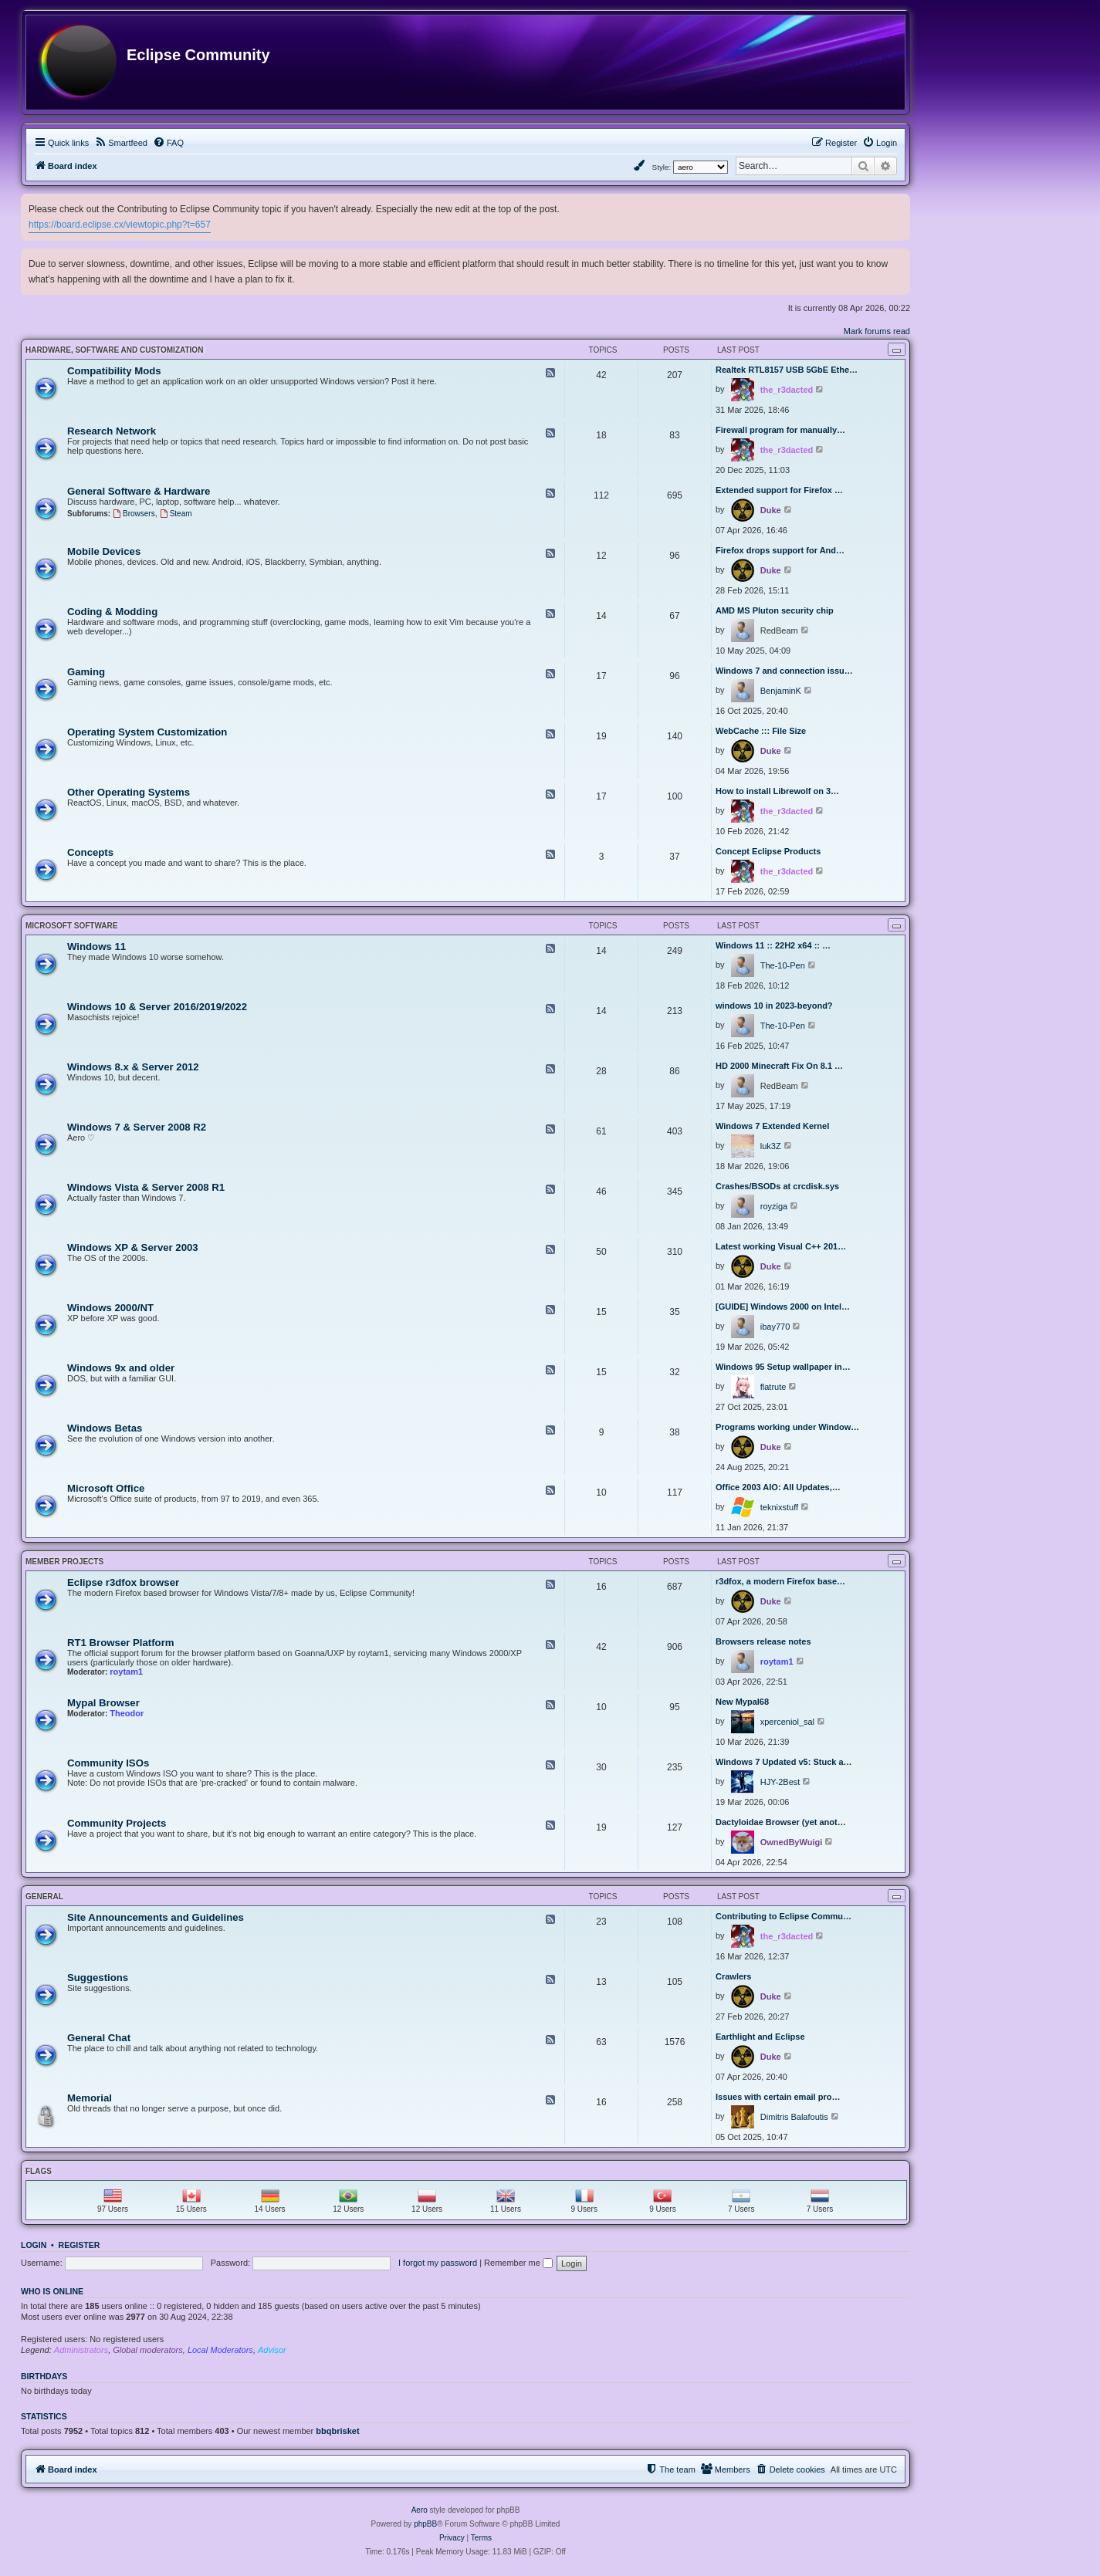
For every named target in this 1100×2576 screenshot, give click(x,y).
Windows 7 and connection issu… (784, 670)
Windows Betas (104, 1428)
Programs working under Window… (787, 1427)
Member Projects (64, 1561)
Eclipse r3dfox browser (123, 1582)
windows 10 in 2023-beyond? (774, 1005)
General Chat (98, 2038)
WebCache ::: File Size (761, 730)
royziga (773, 1206)
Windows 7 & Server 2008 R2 (136, 1127)
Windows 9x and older (120, 1368)
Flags (38, 2171)
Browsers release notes (763, 1641)
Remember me (518, 2262)
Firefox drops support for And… (780, 550)
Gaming (86, 672)
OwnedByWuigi (791, 1842)
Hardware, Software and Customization (114, 350)
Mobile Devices (103, 551)
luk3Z (770, 1146)
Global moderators (148, 2350)
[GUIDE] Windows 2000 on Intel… (783, 1306)
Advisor (272, 2350)
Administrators (81, 2350)
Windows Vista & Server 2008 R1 (146, 1187)
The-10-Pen (782, 965)
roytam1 (126, 1671)
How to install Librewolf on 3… (777, 791)
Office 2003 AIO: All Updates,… (778, 1487)
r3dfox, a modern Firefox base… (780, 1581)
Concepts (90, 852)
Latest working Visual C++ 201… (781, 1246)
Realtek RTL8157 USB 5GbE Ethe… (787, 369)
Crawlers (733, 1976)
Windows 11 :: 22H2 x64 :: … (773, 945)
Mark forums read (877, 331)
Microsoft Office (105, 1488)
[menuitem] (120, 143)
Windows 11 (96, 946)
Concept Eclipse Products (768, 851)
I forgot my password (437, 2262)
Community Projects (116, 1823)
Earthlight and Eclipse (760, 2036)
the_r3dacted (786, 389)
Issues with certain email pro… (778, 2096)
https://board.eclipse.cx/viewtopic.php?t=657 (120, 224)
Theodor (127, 1713)
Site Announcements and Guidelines (155, 1917)
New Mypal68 (742, 1701)
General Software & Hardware (138, 491)
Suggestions (97, 1977)
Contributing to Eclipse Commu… (783, 1916)
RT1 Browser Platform (120, 1642)
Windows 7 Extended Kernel (772, 1126)
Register (79, 2245)
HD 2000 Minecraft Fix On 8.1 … (779, 1065)
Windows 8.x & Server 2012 (133, 1067)
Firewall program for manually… (780, 429)
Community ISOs (108, 1763)
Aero (419, 2510)
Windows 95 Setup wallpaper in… (783, 1366)
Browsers (134, 513)
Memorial (89, 2098)
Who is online (52, 2291)
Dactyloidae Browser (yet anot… (781, 1822)
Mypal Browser (103, 1703)
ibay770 (775, 1326)
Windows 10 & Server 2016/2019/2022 (157, 1006)
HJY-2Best (780, 1782)
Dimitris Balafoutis (794, 2116)
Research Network (111, 431)
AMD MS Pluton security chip (775, 610)
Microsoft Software (71, 925)
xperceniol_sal (787, 1721)
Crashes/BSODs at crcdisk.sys (777, 1186)
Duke (770, 510)
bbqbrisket (337, 2431)
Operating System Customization (147, 732)
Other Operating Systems (128, 792)
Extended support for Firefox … (779, 490)
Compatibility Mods (114, 371)
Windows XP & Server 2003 (132, 1247)
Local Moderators (220, 2350)
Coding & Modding (112, 611)
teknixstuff (779, 1507)
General (44, 1896)
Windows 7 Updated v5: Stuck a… (784, 1761)
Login (33, 2245)
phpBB (425, 2524)
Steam (176, 513)
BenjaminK (780, 690)
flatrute (773, 1386)
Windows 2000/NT (110, 1307)
